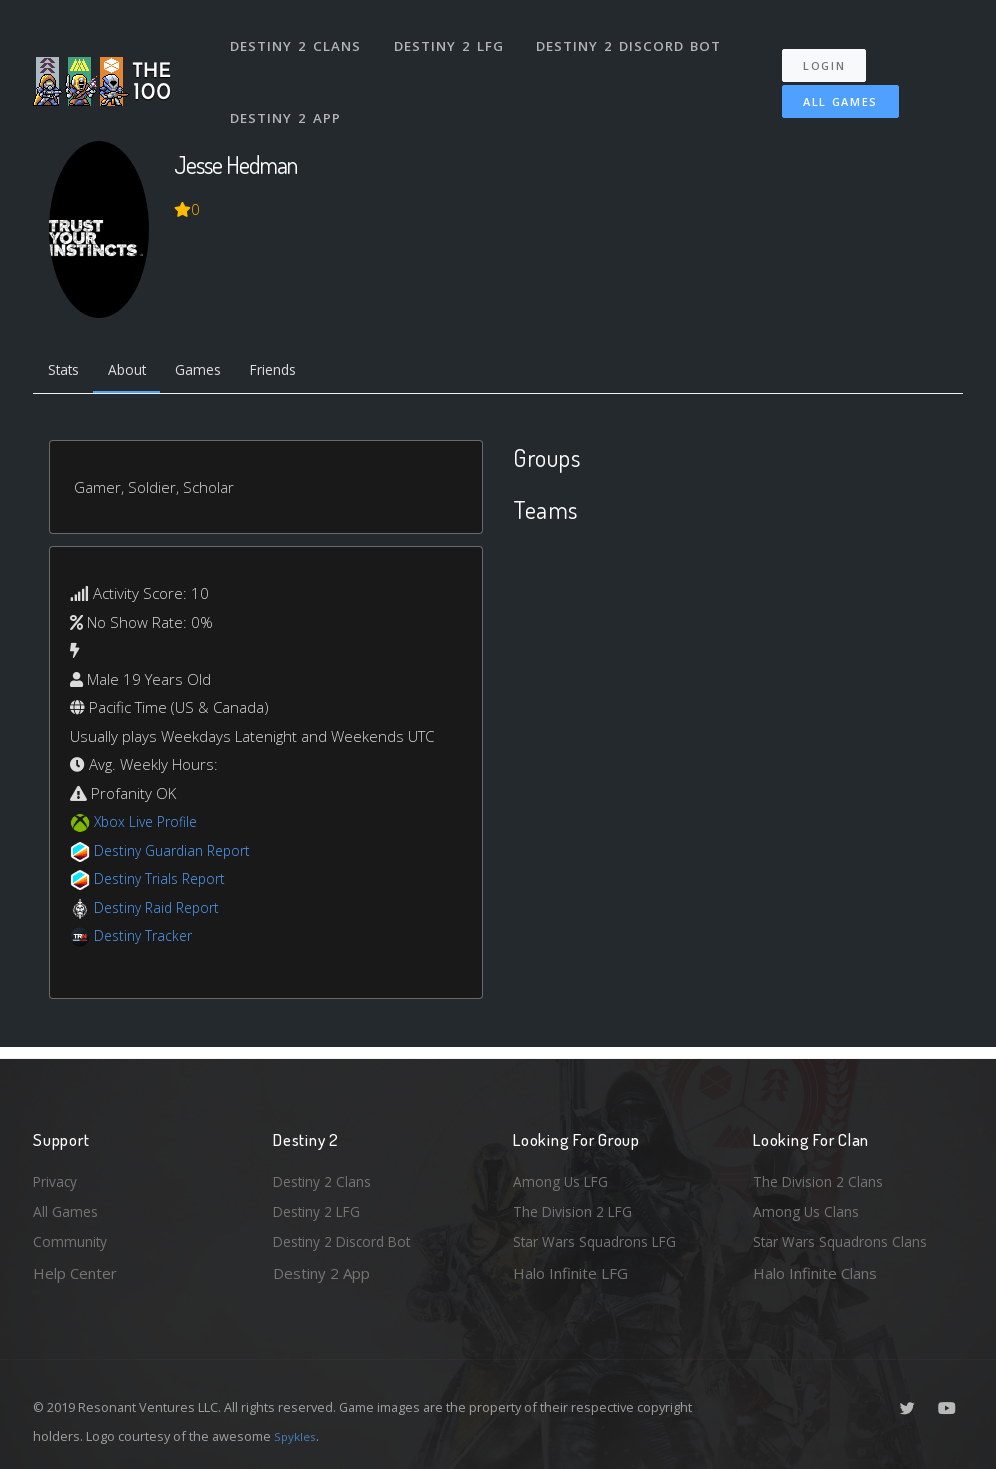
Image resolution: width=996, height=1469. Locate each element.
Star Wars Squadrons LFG (601, 1240)
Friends (296, 372)
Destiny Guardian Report (178, 854)
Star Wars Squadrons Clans (845, 1240)
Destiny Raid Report (161, 911)
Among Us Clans (808, 1208)
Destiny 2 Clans (297, 38)
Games (214, 372)
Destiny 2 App (288, 94)
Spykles (297, 1436)
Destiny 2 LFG (452, 38)
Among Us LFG (564, 1175)
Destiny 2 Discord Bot (633, 38)
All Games (826, 86)
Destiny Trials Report (164, 882)
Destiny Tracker (146, 939)
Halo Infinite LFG (570, 1273)
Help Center (75, 1273)
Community (71, 1240)
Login (834, 50)
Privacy (58, 1175)
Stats (67, 372)
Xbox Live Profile (149, 825)
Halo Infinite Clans (815, 1273)
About (137, 372)
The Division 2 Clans (821, 1175)
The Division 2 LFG (577, 1208)
